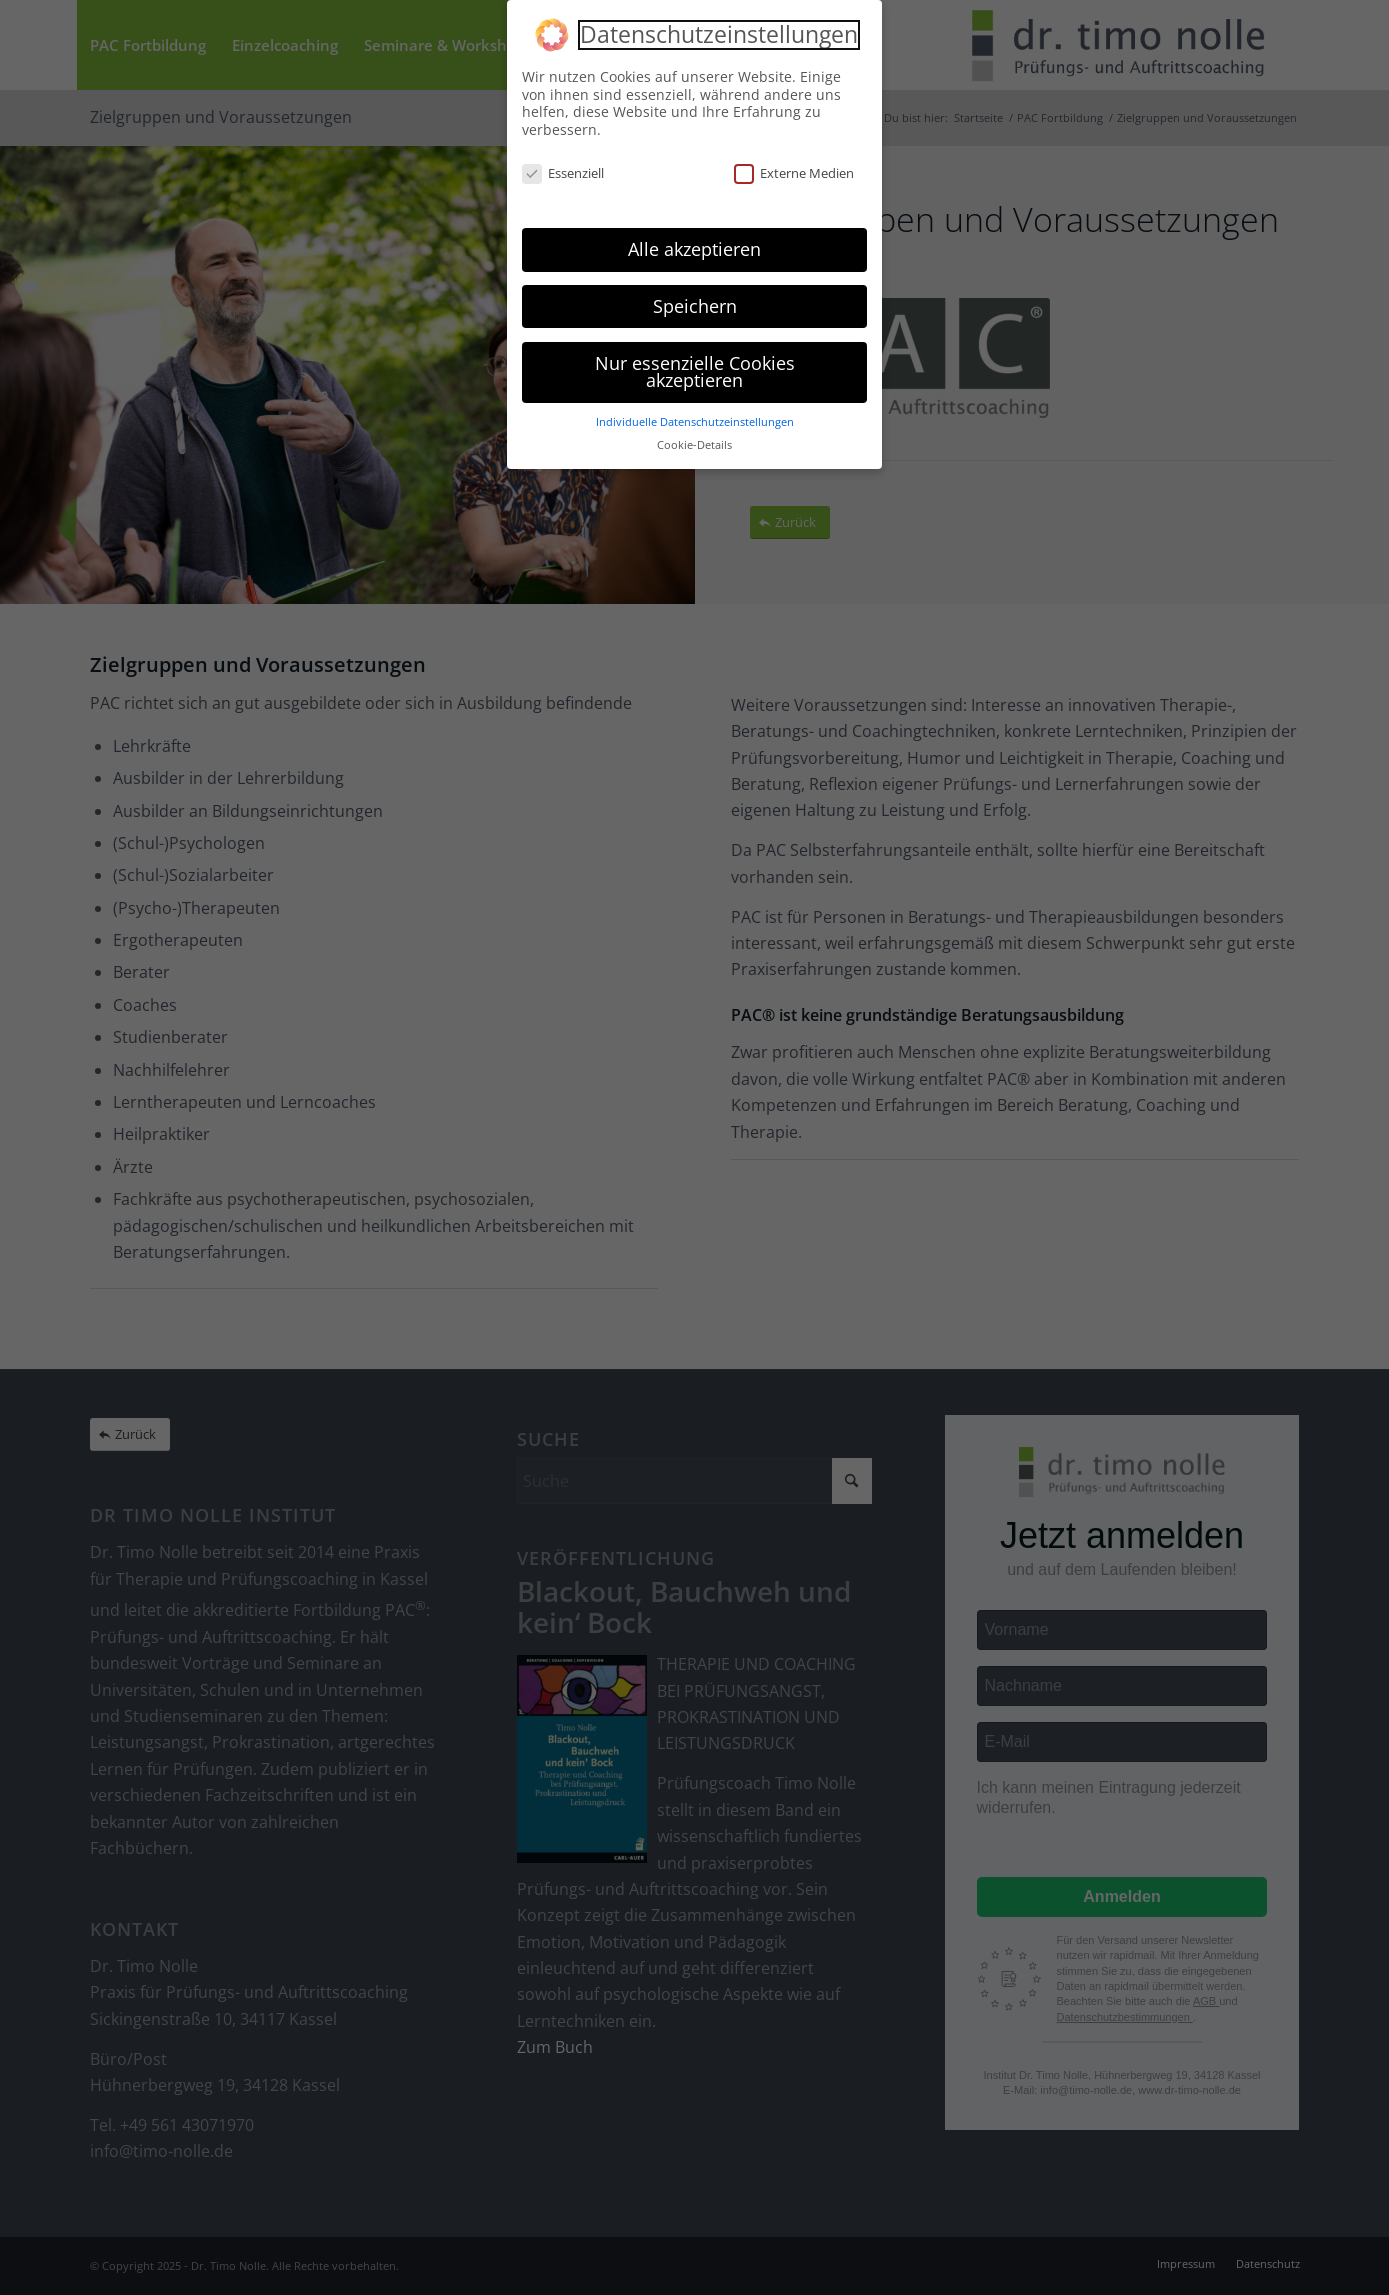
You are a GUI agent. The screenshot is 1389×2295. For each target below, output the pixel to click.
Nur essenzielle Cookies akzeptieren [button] (695, 372)
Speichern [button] (695, 306)
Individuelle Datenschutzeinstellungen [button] (695, 422)
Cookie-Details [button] (694, 445)
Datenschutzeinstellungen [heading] (719, 35)
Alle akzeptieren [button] (694, 249)
